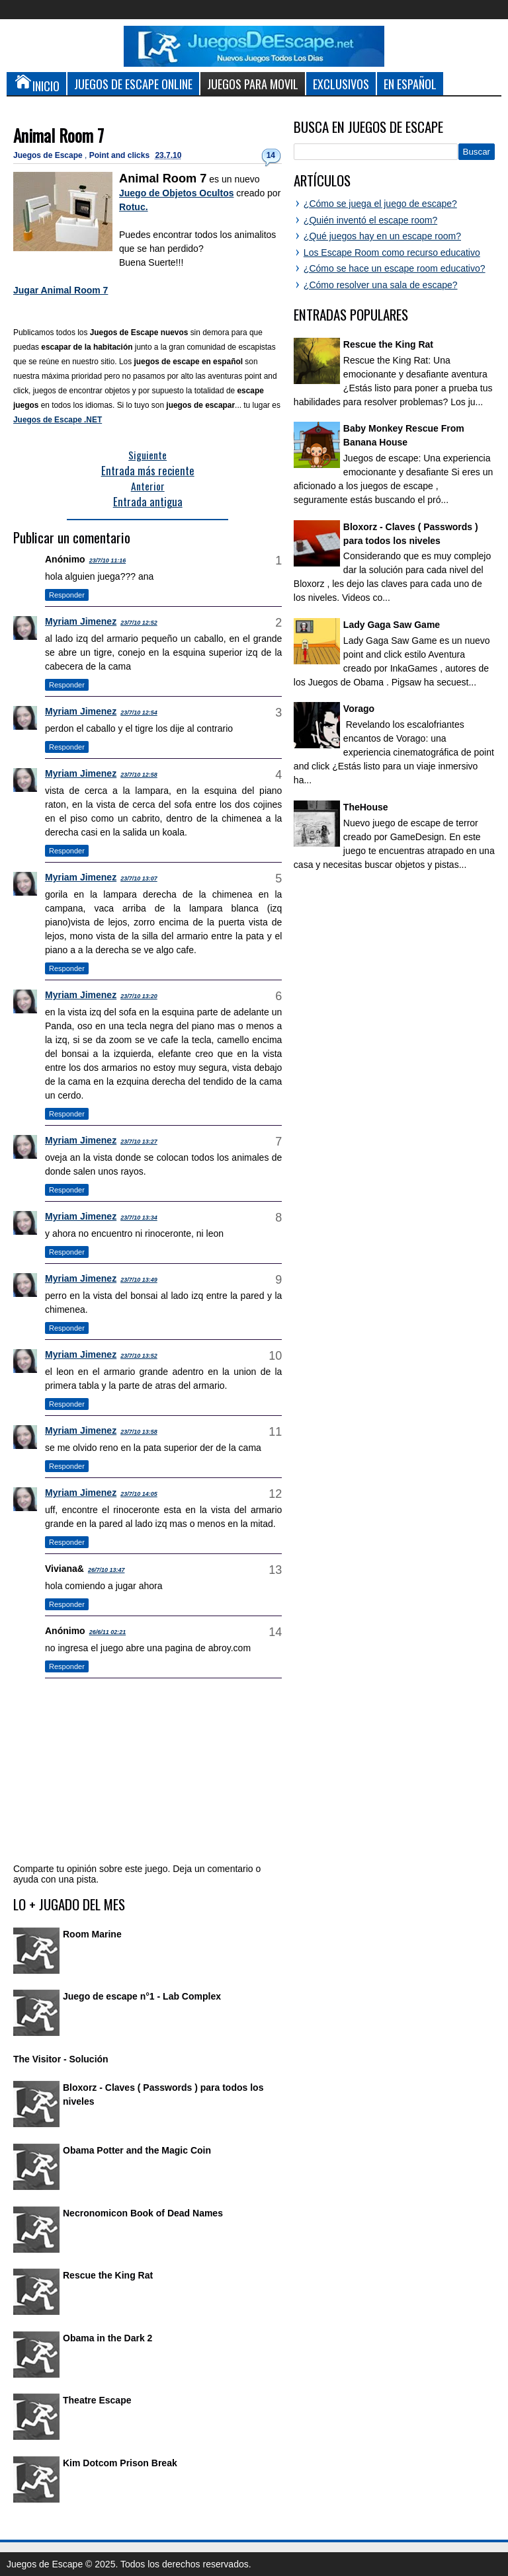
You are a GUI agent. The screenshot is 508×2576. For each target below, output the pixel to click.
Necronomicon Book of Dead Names (143, 2213)
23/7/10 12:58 (138, 774)
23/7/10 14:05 (138, 1494)
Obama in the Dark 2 (107, 2338)
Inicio (36, 83)
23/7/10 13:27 (138, 1141)
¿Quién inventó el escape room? (370, 220)
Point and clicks (120, 155)
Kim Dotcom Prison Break (120, 2463)
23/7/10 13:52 (138, 1355)
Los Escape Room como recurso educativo (392, 252)
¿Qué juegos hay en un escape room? (382, 236)
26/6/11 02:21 (107, 1632)
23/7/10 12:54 (138, 712)
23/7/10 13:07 (138, 878)
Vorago (358, 708)
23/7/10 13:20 (138, 996)
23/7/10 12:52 (138, 622)
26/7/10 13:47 (106, 1570)
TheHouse (365, 807)
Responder (67, 595)
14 (271, 155)
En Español (410, 84)
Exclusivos (341, 84)
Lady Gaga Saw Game (391, 624)
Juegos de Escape (49, 155)
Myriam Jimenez (80, 621)
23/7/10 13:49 (138, 1279)
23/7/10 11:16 (107, 560)
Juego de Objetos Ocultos (176, 193)
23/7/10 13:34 (138, 1217)
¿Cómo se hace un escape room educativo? (395, 268)
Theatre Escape (97, 2400)
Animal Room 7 (58, 135)
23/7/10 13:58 (138, 1431)
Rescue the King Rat (108, 2275)
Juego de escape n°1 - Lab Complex (142, 1996)
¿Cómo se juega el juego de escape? (380, 203)
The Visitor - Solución (60, 2059)
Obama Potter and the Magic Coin (137, 2150)
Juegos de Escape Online (133, 84)
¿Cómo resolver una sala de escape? (381, 285)
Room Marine (92, 1934)
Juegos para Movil (252, 84)
